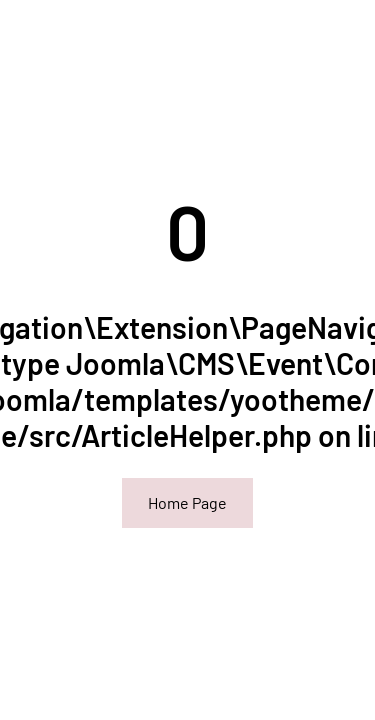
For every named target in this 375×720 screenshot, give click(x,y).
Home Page (187, 502)
